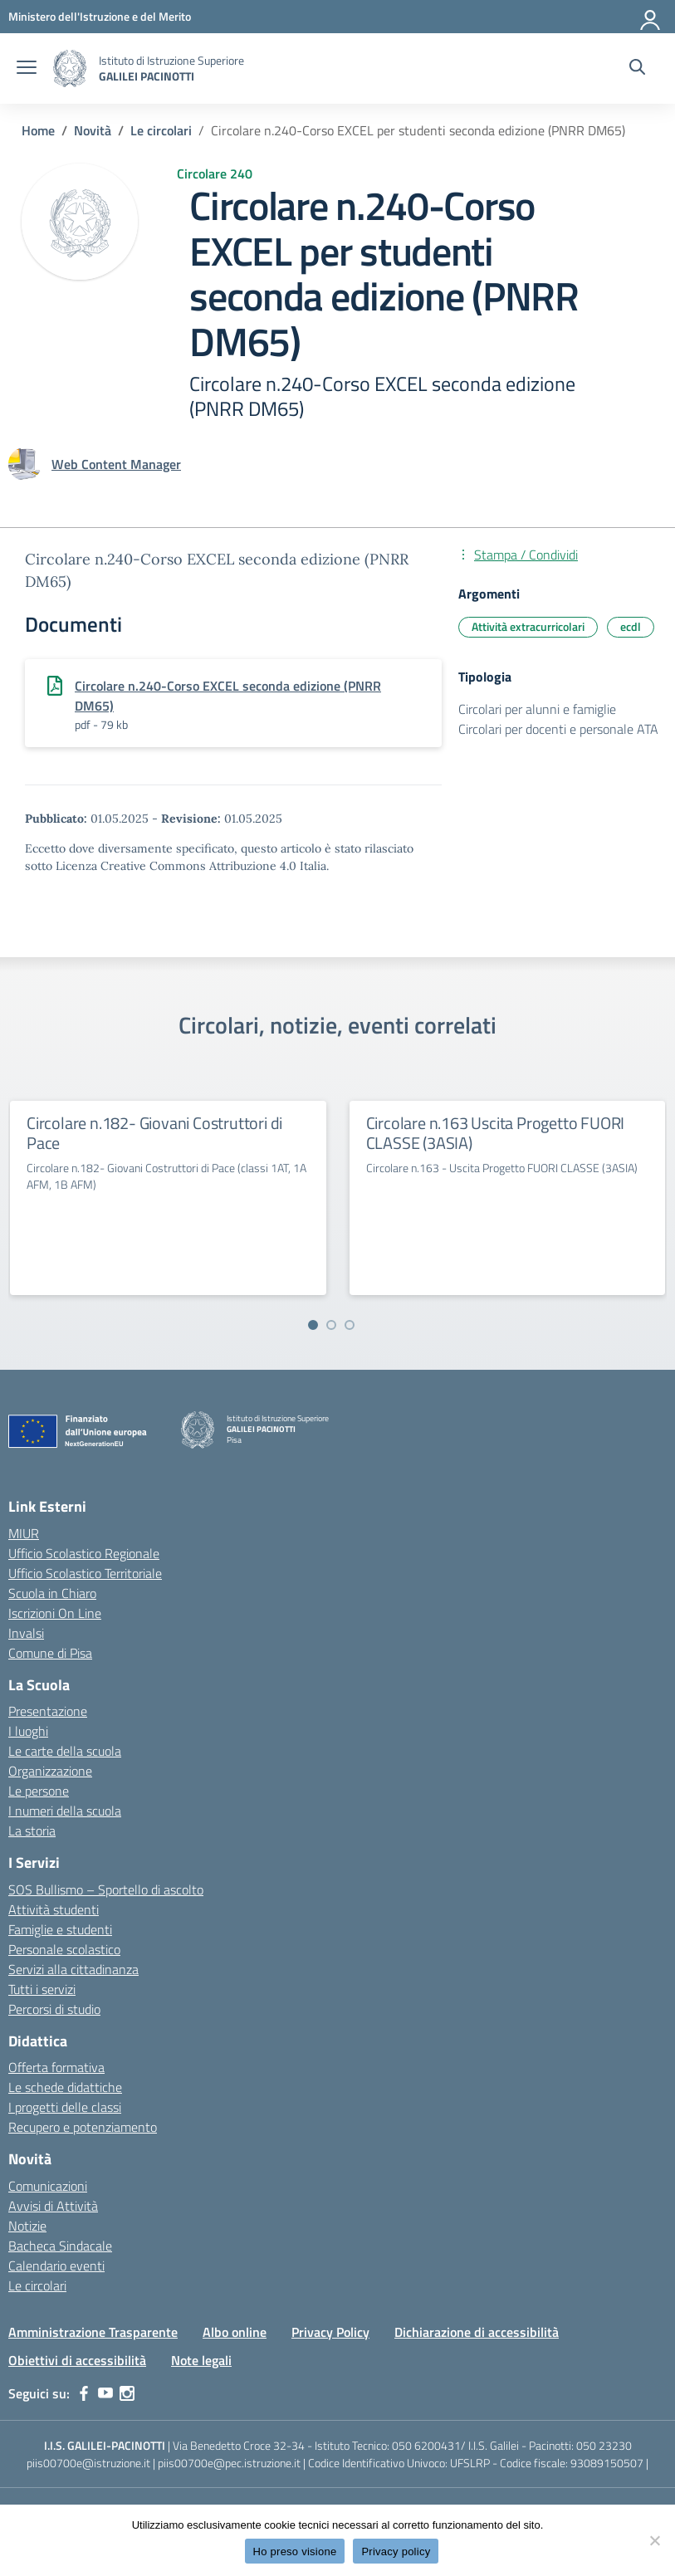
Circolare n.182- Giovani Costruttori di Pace (154, 1133)
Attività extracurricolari (528, 626)
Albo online (235, 2332)
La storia (32, 1830)
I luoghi (28, 1731)
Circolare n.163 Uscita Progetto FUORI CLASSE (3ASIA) (495, 1133)
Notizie (27, 2226)
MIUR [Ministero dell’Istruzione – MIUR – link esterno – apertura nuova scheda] (23, 1533)
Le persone (38, 1791)
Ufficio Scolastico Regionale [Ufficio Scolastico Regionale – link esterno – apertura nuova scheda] (83, 1553)
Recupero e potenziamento (82, 2127)
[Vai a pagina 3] (350, 1325)
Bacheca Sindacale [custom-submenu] (60, 2246)
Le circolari (37, 2285)
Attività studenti (53, 1909)
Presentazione (47, 1711)
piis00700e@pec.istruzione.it (229, 2462)
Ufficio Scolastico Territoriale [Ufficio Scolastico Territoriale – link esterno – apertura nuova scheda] (85, 1573)
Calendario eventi (56, 2265)
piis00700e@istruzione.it (88, 2462)
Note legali (201, 2360)
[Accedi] (651, 16)
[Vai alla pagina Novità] (92, 130)
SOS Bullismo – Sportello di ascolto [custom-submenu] (105, 1889)
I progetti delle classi (64, 2107)
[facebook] (83, 2393)
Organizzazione (50, 1771)
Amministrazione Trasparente (93, 2332)
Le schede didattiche (65, 2087)
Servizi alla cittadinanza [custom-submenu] (73, 1969)
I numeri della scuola (64, 1811)
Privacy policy (395, 2551)
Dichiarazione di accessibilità (476, 2332)
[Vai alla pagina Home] (38, 130)
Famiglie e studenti (60, 1929)
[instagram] (127, 2393)
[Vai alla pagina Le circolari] (161, 130)
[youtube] (105, 2393)
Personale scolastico (64, 1949)
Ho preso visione (295, 2551)
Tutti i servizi (42, 1989)
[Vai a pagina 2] (331, 1325)
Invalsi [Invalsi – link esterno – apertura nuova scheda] (26, 1633)
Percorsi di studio (54, 2009)
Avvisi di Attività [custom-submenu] (53, 2206)
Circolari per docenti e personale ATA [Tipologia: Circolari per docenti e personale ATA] (558, 729)
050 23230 (604, 2445)
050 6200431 (426, 2445)
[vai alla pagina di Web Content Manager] (116, 464)
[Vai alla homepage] (69, 68)
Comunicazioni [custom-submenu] (47, 2186)
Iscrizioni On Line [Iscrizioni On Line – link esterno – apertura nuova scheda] (54, 1613)
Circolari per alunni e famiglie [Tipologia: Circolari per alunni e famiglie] (537, 709)
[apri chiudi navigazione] (27, 69)
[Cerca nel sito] (637, 69)
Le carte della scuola (64, 1751)
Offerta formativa (56, 2067)
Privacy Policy (330, 2332)
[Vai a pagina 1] (313, 1325)
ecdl (630, 626)
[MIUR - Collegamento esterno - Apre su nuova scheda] (99, 16)
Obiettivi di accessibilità (77, 2360)
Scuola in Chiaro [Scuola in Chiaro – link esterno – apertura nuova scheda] (52, 1593)
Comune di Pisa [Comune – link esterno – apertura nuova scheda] (50, 1653)
